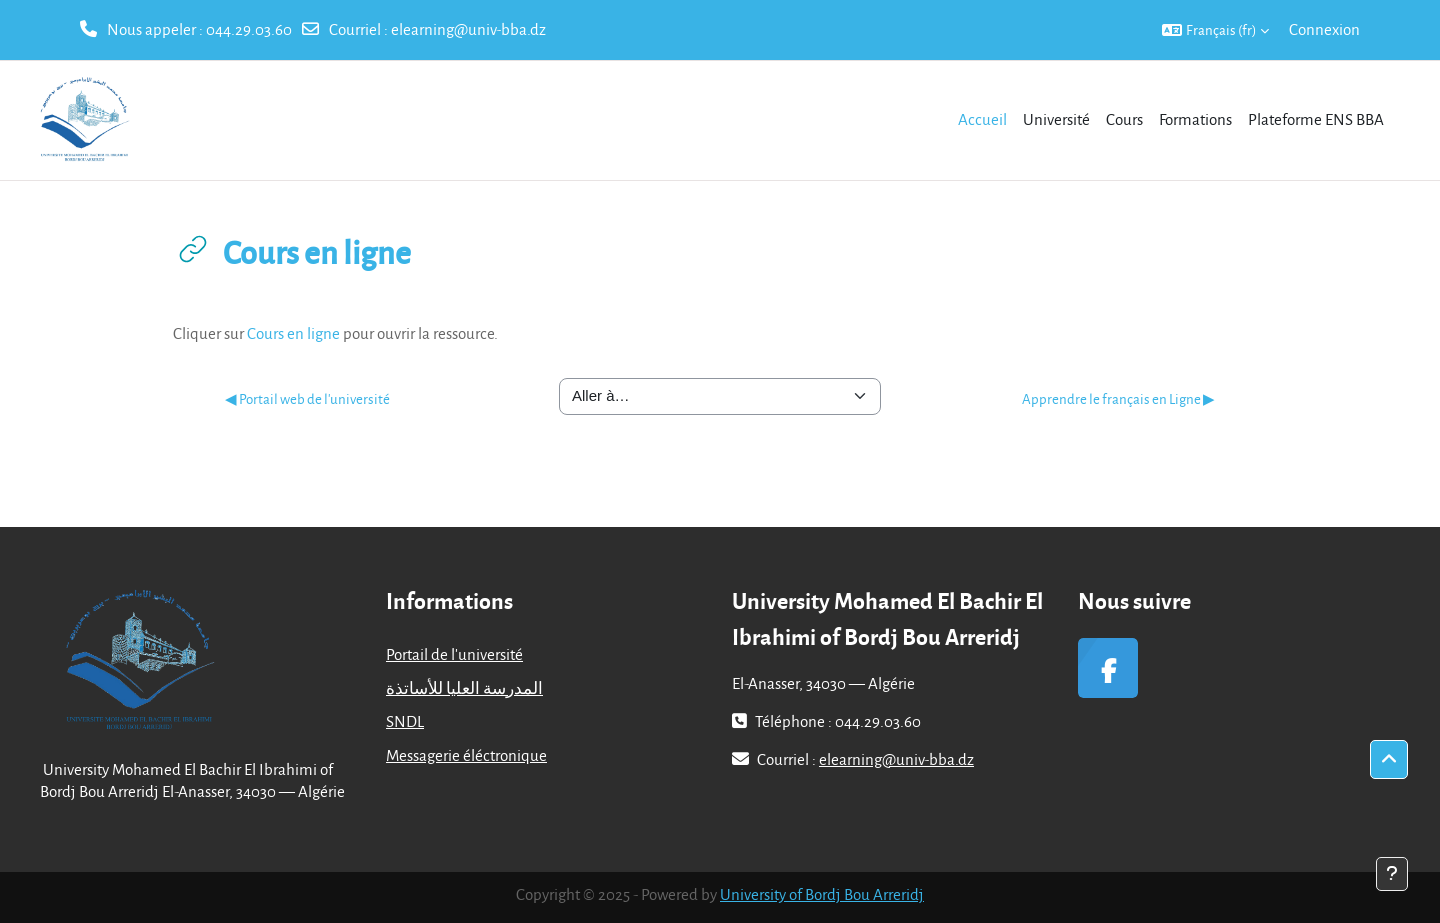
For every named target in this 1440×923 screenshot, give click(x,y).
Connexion (1324, 29)
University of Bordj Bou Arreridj (822, 894)
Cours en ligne (293, 333)
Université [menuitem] (1056, 119)
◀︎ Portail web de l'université (307, 398)
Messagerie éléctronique (466, 755)
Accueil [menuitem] (982, 119)
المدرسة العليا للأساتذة (464, 688)
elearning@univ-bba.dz (468, 29)
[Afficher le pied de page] (1392, 874)
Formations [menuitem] (1195, 119)
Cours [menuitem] (1124, 119)
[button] (1215, 30)
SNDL (405, 721)
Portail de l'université (454, 654)
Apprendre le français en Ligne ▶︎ (1118, 398)
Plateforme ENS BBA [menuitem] (1316, 119)
